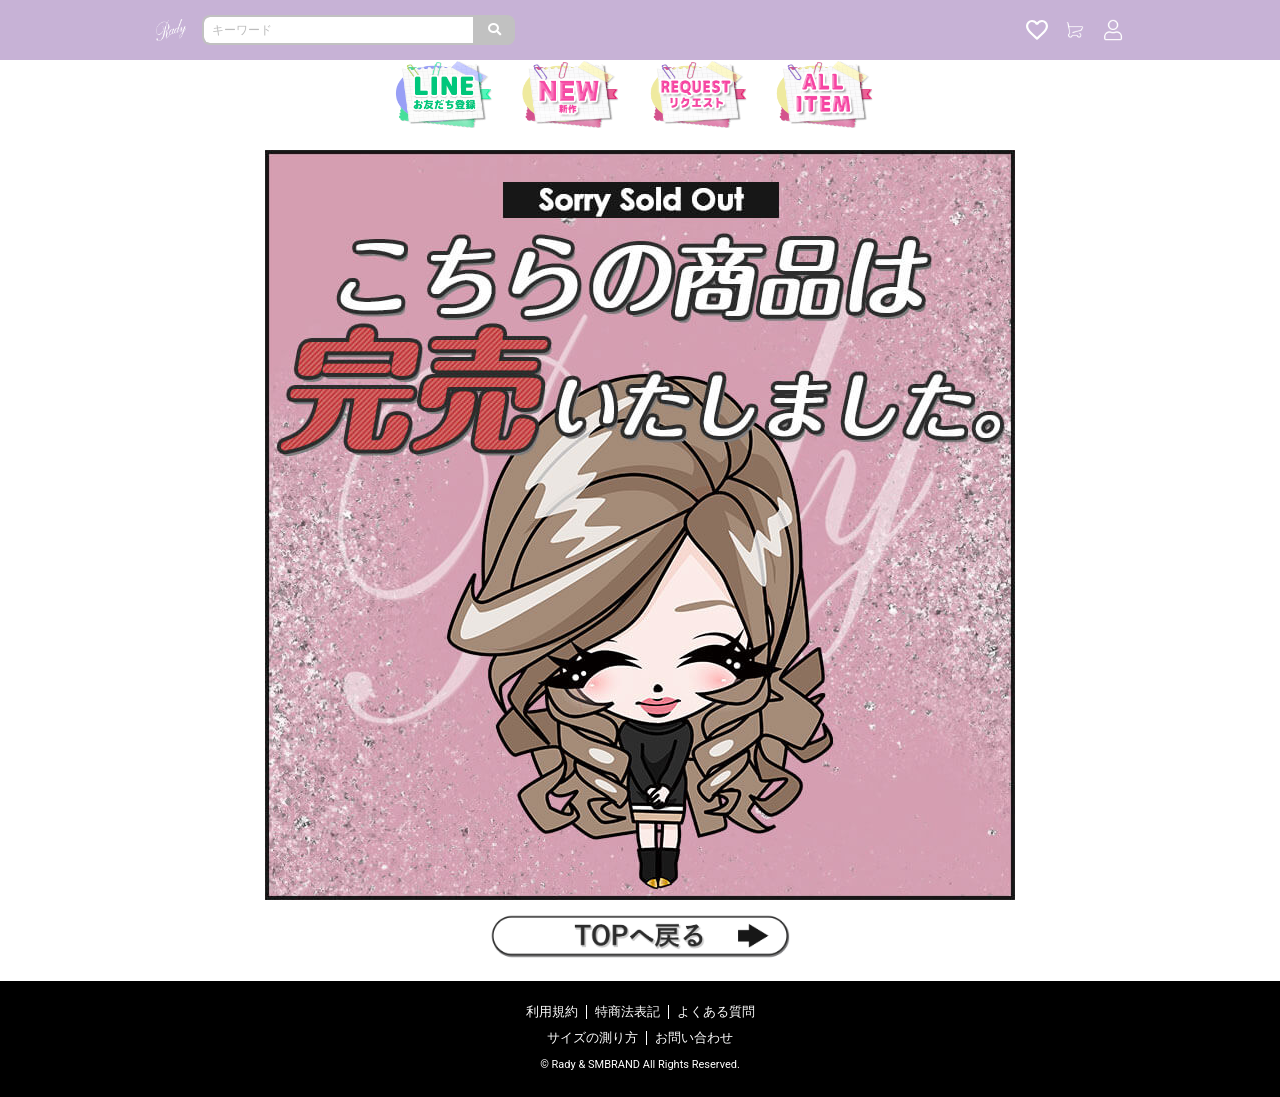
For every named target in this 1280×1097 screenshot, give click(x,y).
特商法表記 (627, 1011)
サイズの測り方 (592, 1037)
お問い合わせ (694, 1037)
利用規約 (552, 1011)
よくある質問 (716, 1011)
